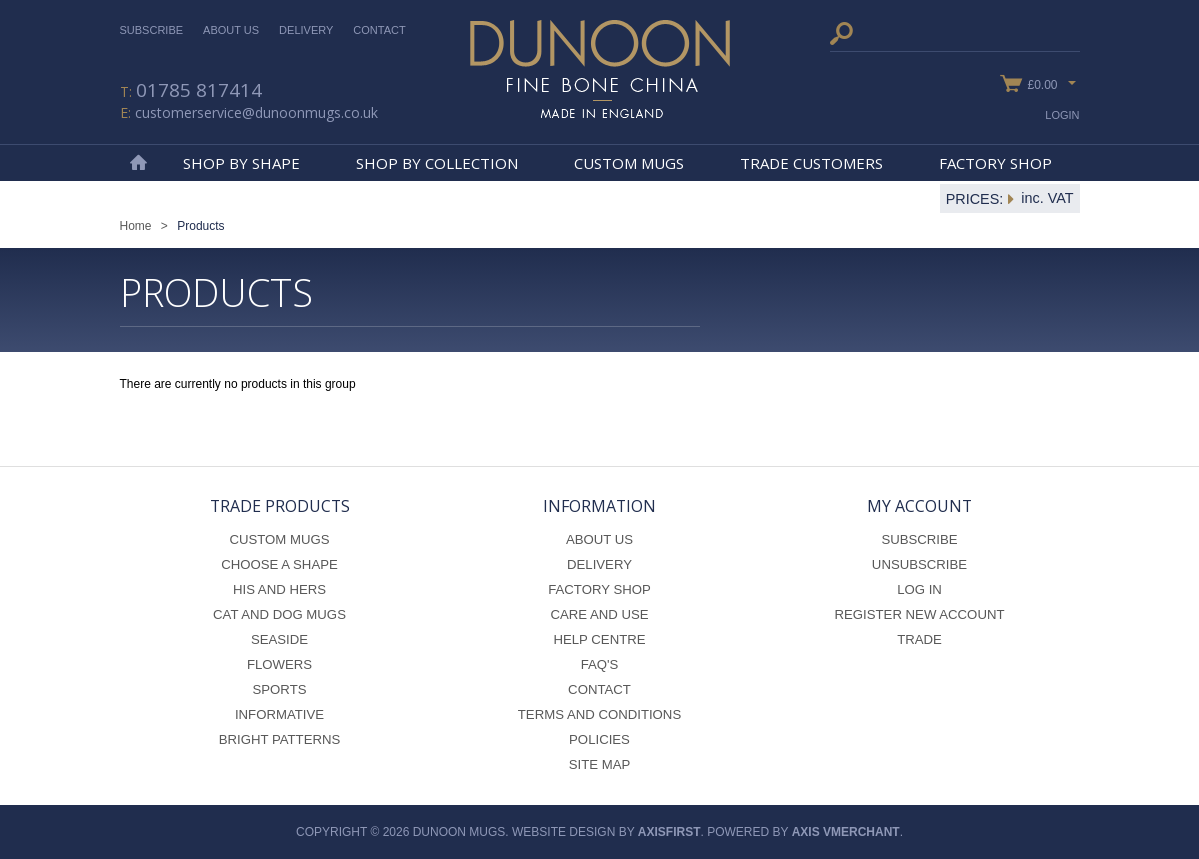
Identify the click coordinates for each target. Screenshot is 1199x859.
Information (599, 506)
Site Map (600, 764)
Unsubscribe (919, 564)
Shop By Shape (241, 163)
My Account (919, 506)
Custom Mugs (629, 163)
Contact (379, 30)
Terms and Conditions (599, 714)
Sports (280, 689)
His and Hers (279, 589)
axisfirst (669, 832)
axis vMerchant (846, 832)
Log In (919, 589)
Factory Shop (995, 163)
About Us (231, 30)
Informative (279, 714)
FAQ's (600, 664)
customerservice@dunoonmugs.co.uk (256, 112)
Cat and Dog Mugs (279, 614)
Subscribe (152, 30)
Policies (599, 739)
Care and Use (599, 614)
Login (1062, 115)
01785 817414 (199, 90)
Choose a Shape (279, 564)
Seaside (279, 639)
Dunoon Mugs (600, 69)
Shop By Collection (437, 163)
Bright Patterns (280, 739)
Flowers (279, 664)
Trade (919, 639)
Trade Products (280, 506)
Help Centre (599, 639)
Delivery (306, 30)
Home (138, 163)
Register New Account (920, 614)
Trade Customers (811, 163)
